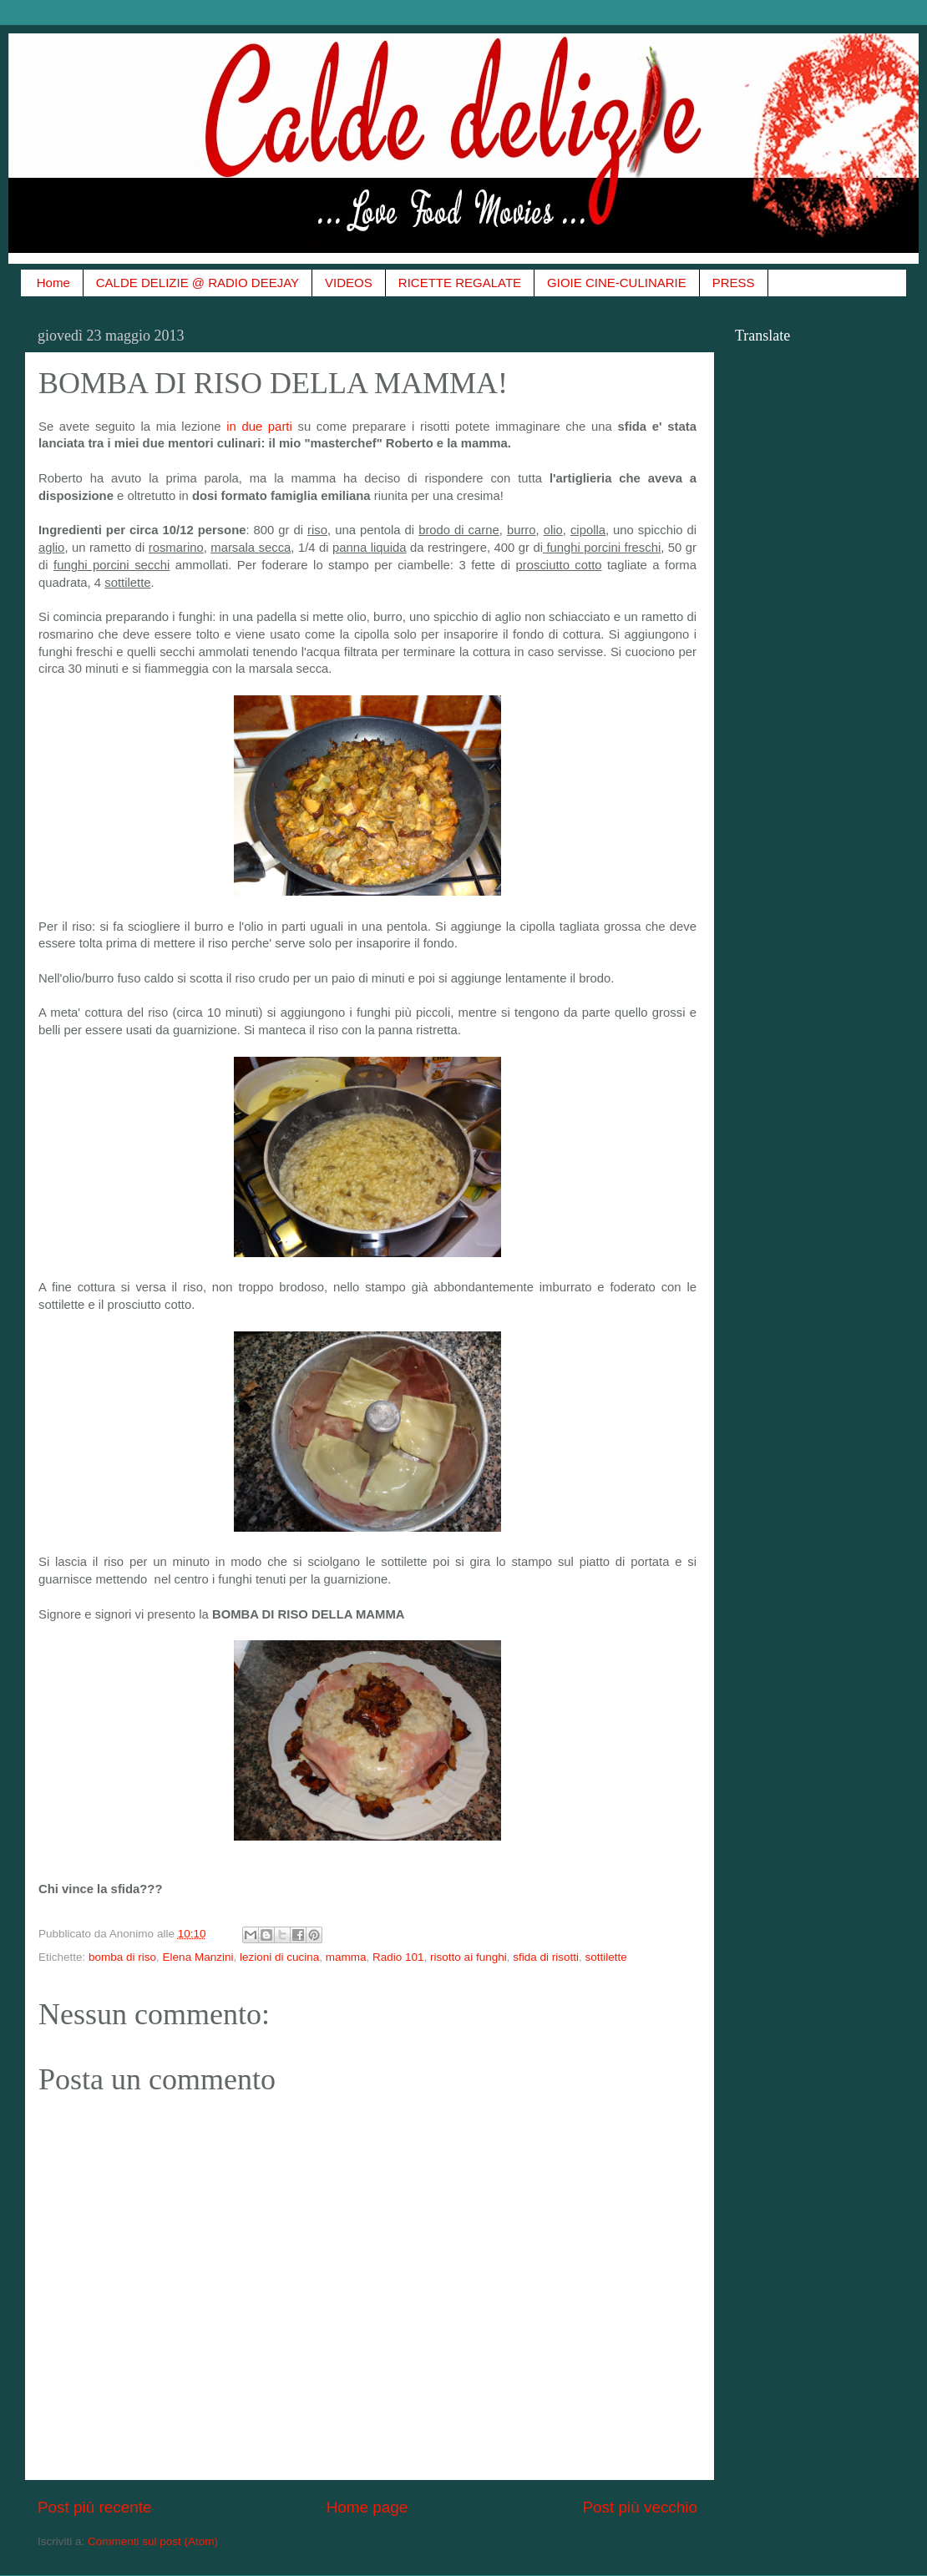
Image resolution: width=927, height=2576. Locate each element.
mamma (346, 1957)
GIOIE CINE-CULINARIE (616, 282)
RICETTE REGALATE (459, 282)
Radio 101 (398, 1957)
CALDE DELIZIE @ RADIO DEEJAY (197, 282)
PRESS (733, 282)
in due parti (259, 426)
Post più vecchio (639, 2507)
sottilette (605, 1957)
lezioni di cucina (279, 1957)
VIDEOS (348, 282)
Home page (367, 2507)
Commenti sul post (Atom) (153, 2541)
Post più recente (95, 2507)
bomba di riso (122, 1957)
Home (53, 282)
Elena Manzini (198, 1957)
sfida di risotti (546, 1957)
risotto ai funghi (468, 1957)
